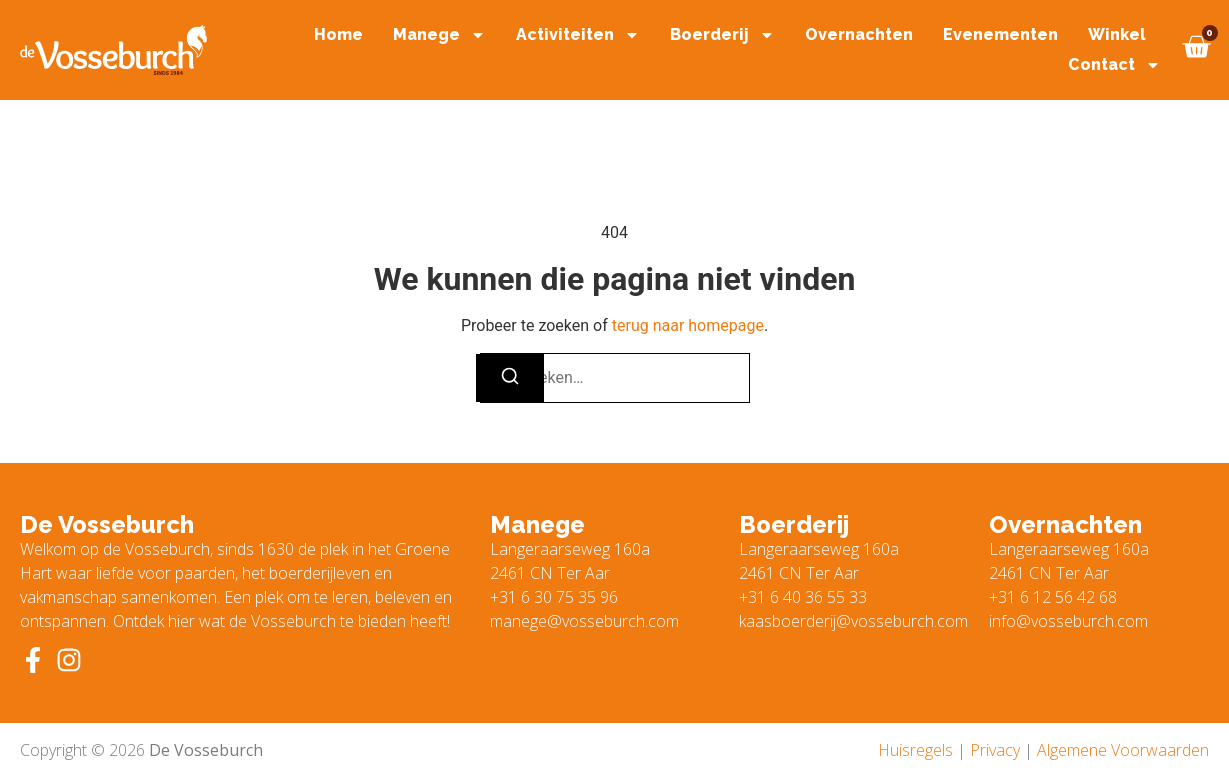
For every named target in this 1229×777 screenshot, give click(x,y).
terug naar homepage (688, 325)
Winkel (1117, 34)
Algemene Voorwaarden (1123, 750)
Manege (439, 35)
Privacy (995, 750)
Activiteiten (578, 35)
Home (338, 34)
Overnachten (859, 34)
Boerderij (722, 35)
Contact (1114, 65)
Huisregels (915, 750)
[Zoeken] (510, 378)
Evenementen (1000, 34)
